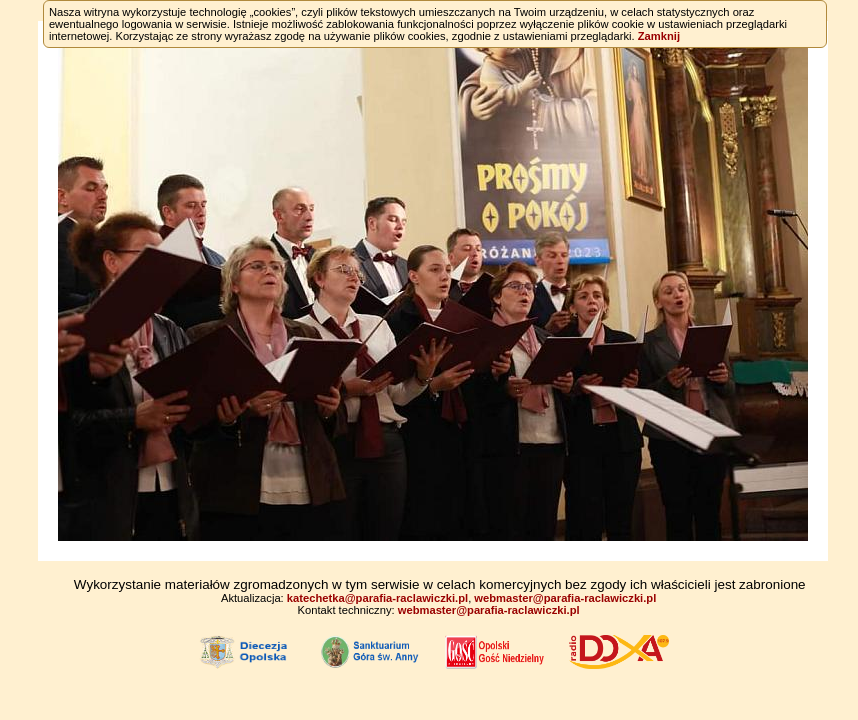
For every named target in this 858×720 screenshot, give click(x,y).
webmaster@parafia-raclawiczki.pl (565, 598)
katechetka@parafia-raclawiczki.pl (377, 598)
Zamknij (659, 36)
